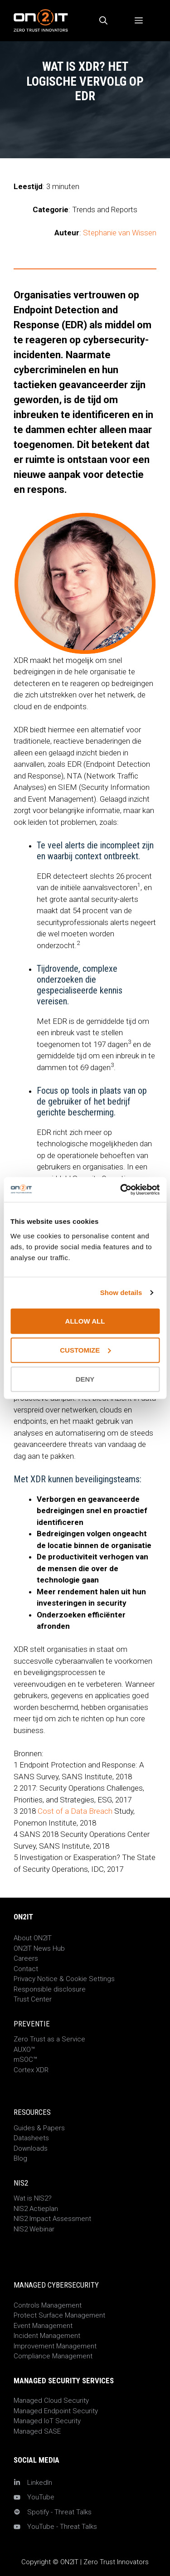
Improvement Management (55, 2346)
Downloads (31, 2148)
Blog (20, 2158)
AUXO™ (24, 2049)
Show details (121, 1292)
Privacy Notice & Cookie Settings (64, 1979)
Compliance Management (53, 2356)
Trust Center (33, 1999)
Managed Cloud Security (51, 2400)
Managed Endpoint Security (56, 2411)
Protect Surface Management (59, 2315)
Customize (85, 1350)
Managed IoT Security (47, 2421)
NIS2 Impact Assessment (52, 2219)
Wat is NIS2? (33, 2198)
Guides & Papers (39, 2128)
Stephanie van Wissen (119, 232)
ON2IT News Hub (39, 1948)
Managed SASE (37, 2431)
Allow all (85, 1321)
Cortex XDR (31, 2070)
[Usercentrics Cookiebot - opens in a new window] (121, 1189)
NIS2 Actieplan (36, 2209)
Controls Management (48, 2305)
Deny (85, 1379)
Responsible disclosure (50, 1989)
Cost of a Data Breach (75, 1811)
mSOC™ (25, 2059)
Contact (26, 1969)
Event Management (43, 2326)
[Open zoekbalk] (103, 21)
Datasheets (31, 2138)
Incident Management (47, 2336)
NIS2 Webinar (34, 2229)
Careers (26, 1958)
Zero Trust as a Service (49, 2039)
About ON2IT (33, 1938)
